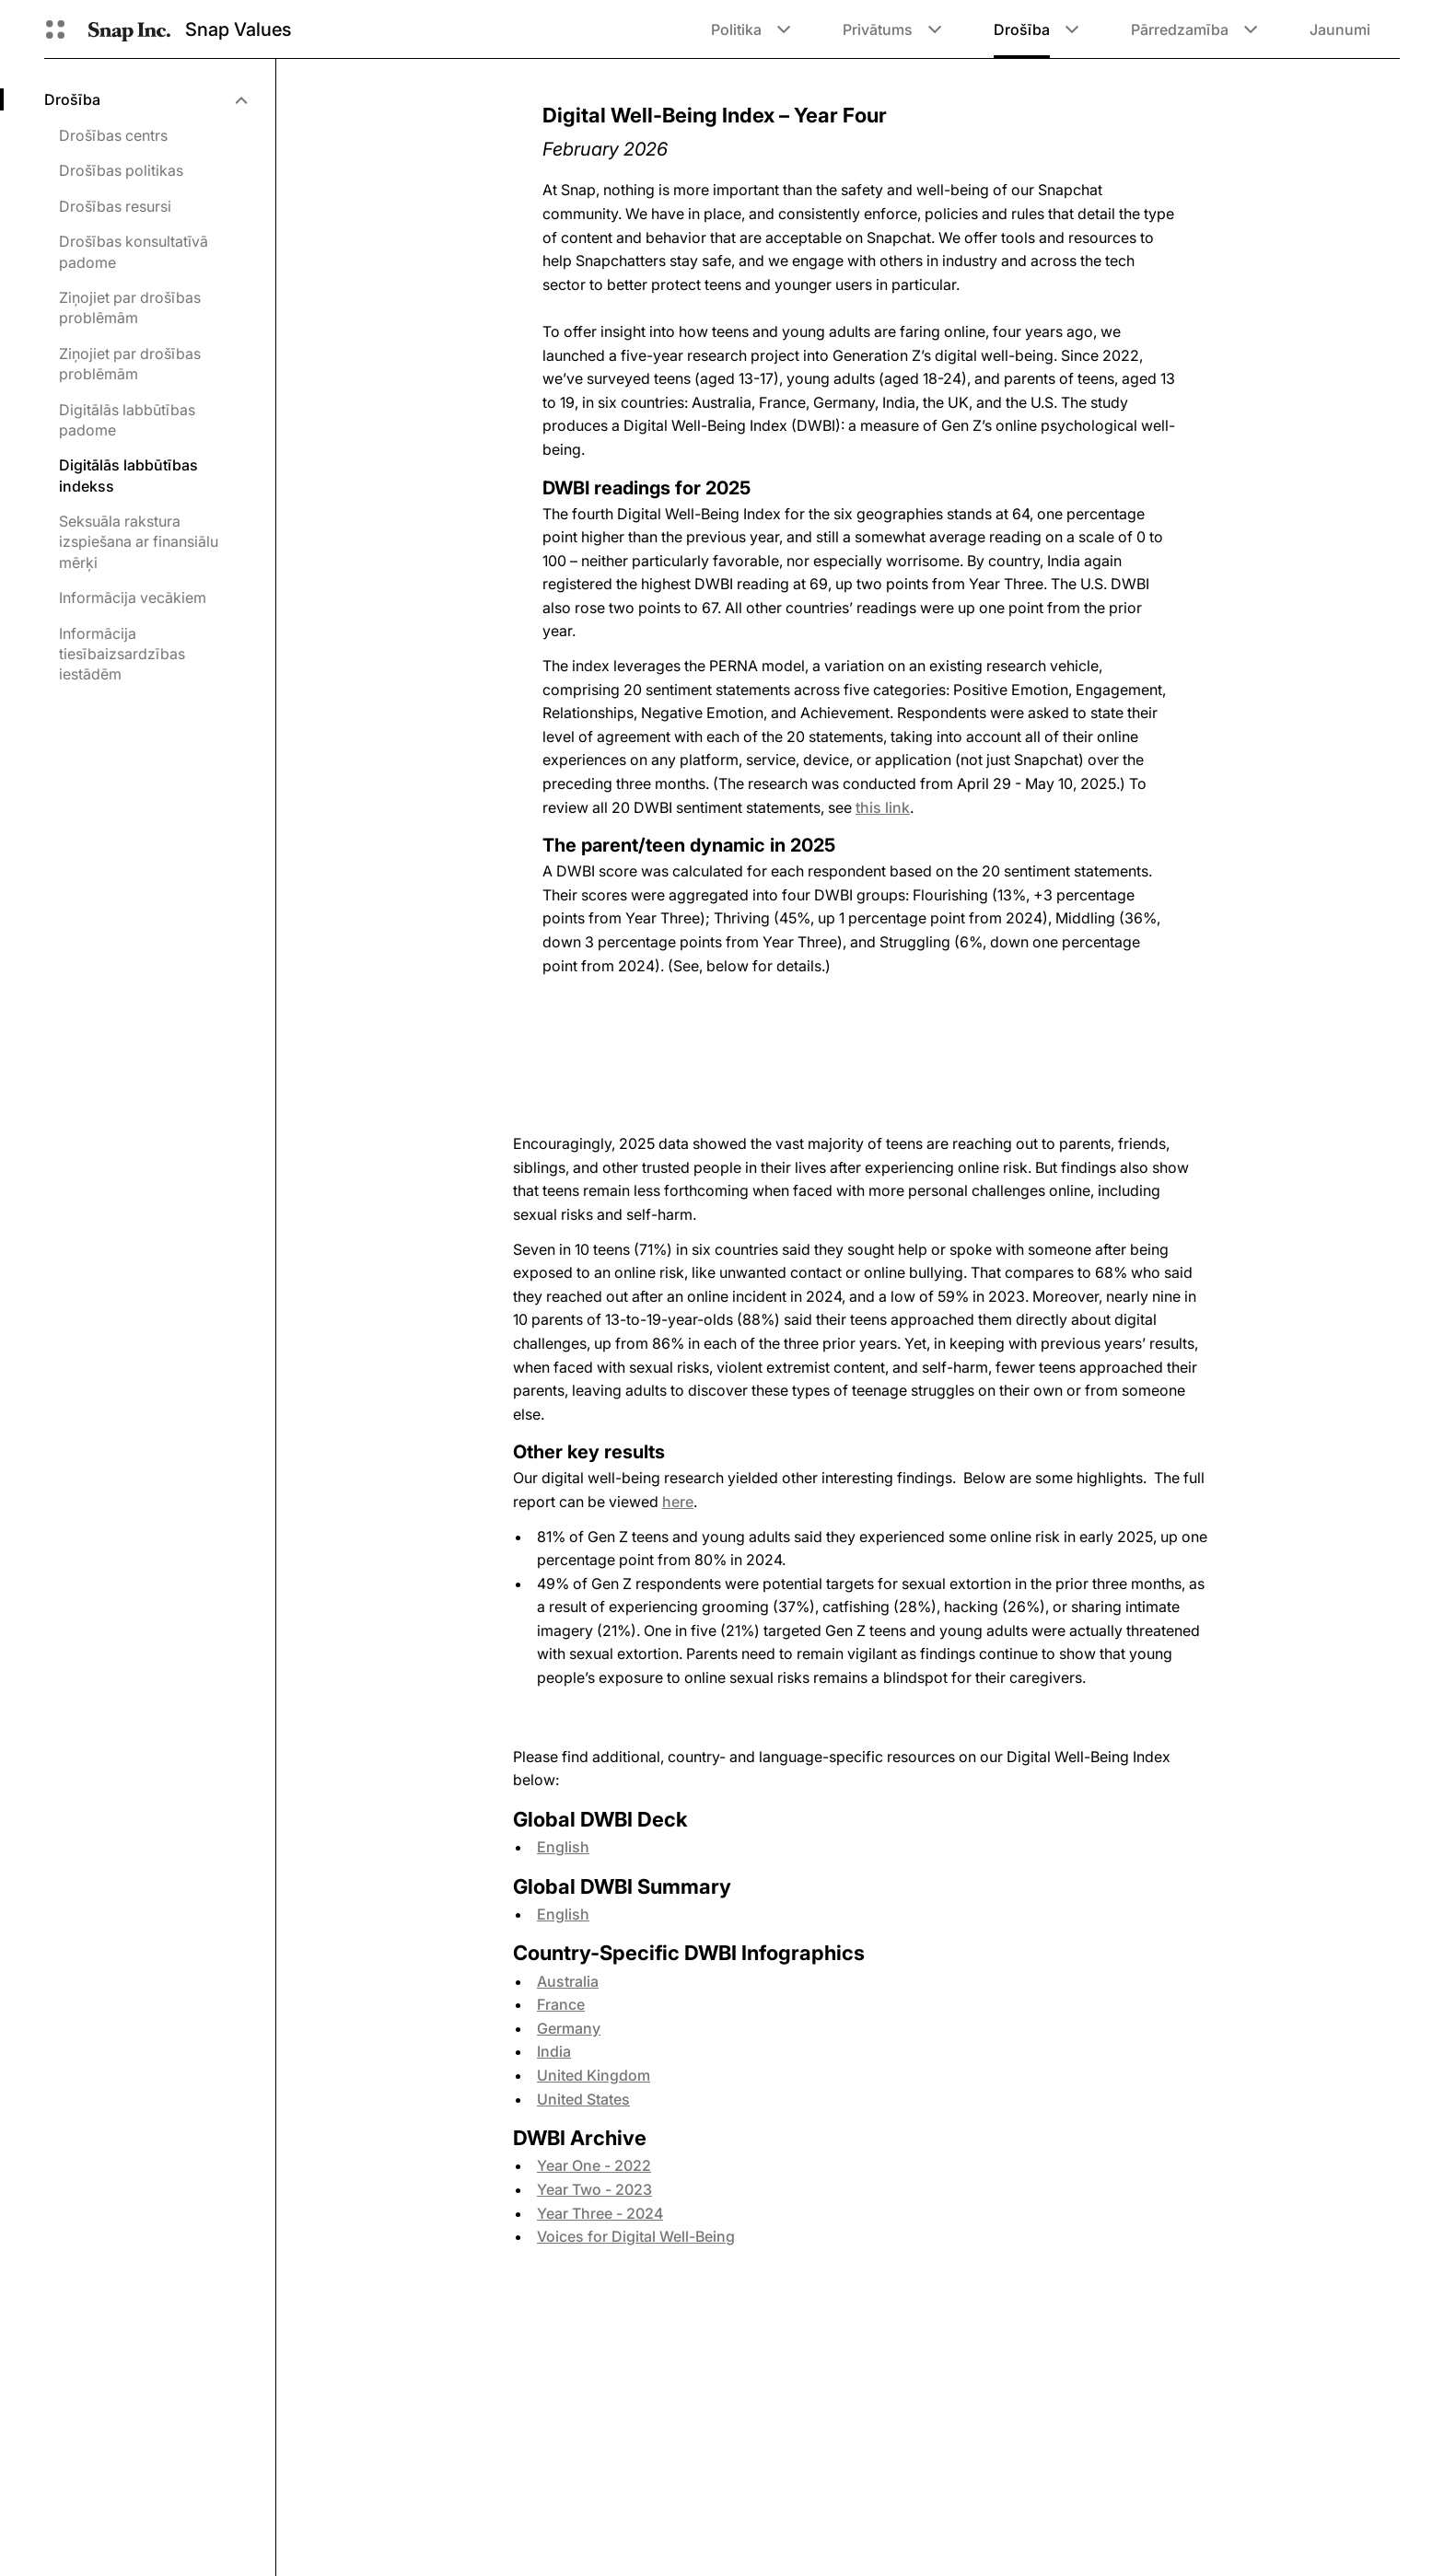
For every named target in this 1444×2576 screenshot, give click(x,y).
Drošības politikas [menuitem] (121, 170)
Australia (568, 1981)
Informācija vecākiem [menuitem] (132, 597)
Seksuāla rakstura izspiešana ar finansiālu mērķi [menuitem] (138, 542)
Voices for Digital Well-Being (636, 2236)
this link (883, 807)
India (554, 2051)
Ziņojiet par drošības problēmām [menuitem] (130, 307)
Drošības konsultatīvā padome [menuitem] (133, 251)
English (563, 1847)
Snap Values (238, 29)
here (677, 1501)
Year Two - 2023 (594, 2189)
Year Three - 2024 (600, 2213)
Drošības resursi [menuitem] (115, 206)
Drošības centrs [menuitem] (113, 135)
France (561, 2004)
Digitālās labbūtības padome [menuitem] (127, 419)
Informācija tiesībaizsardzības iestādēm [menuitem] (122, 654)
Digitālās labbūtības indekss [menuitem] (128, 475)
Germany (568, 2028)
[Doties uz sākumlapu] (129, 29)
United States (583, 2099)
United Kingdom (593, 2075)
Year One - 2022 (594, 2165)
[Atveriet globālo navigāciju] (55, 29)
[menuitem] (145, 99)
